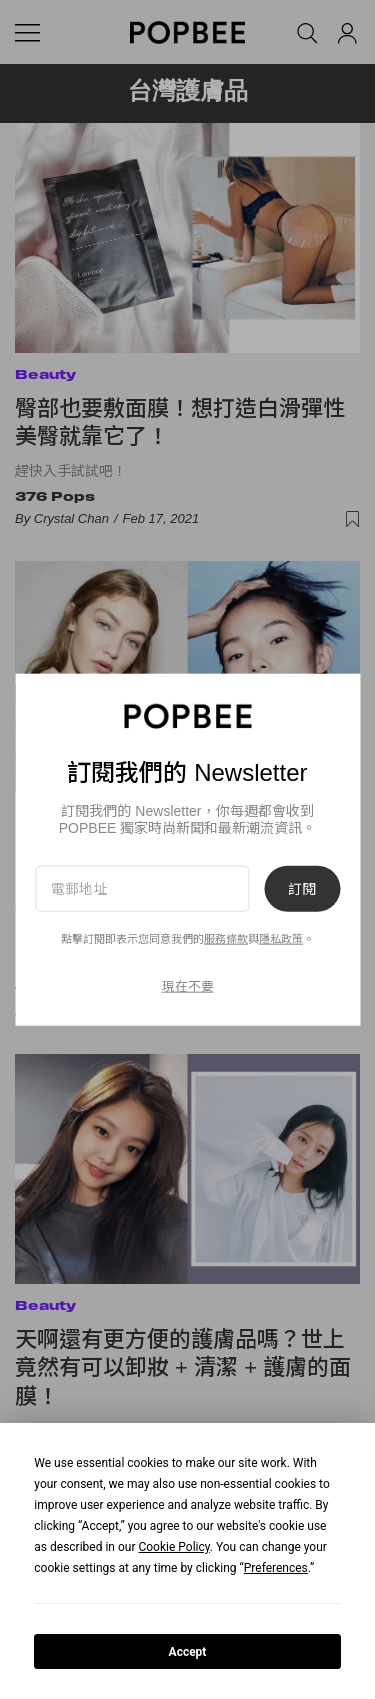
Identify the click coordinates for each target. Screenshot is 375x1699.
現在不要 (188, 985)
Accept (188, 1652)
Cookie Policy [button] (173, 1547)
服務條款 (226, 939)
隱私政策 (281, 939)
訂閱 (302, 889)
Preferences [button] (276, 1568)
